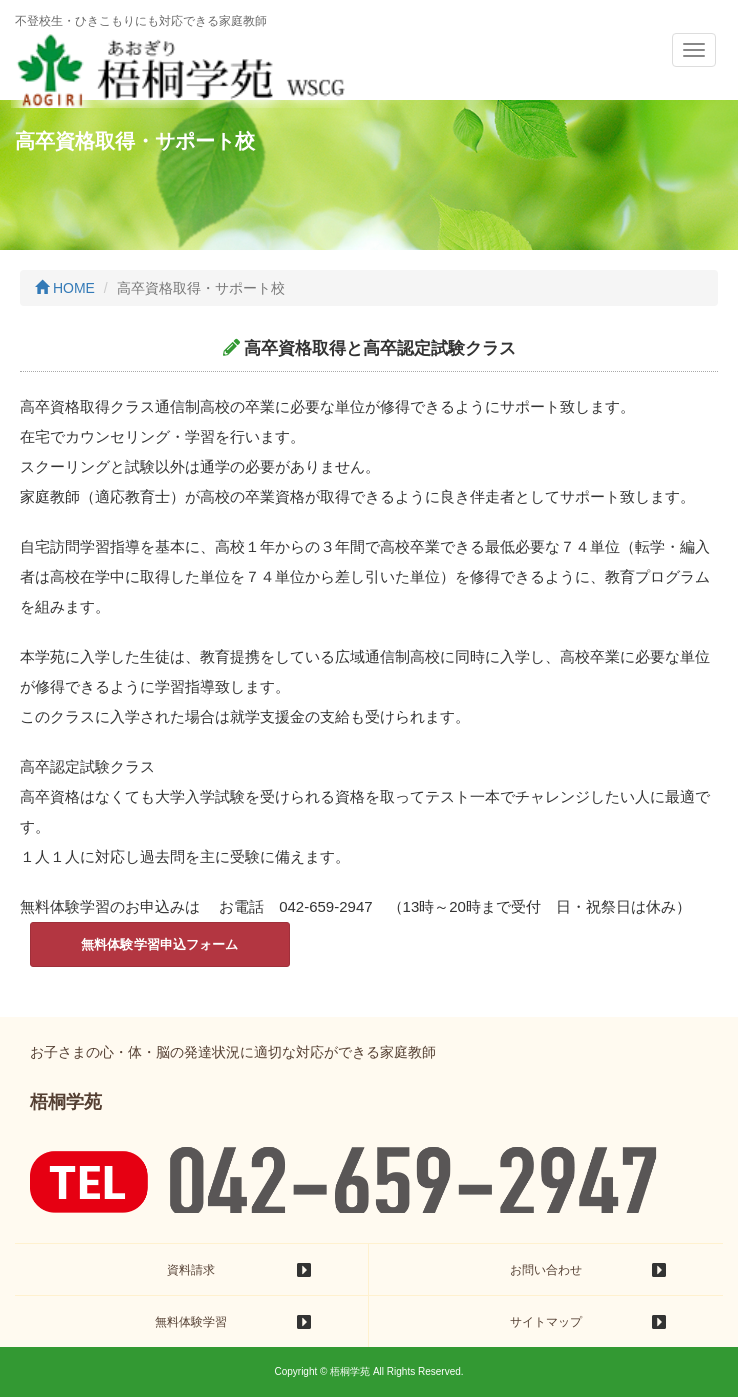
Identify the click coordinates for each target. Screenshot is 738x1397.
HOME (65, 288)
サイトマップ (546, 1322)
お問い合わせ (546, 1270)
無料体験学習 (191, 1322)
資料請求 (191, 1270)
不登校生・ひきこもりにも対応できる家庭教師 (141, 21)
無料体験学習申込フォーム (160, 944)
